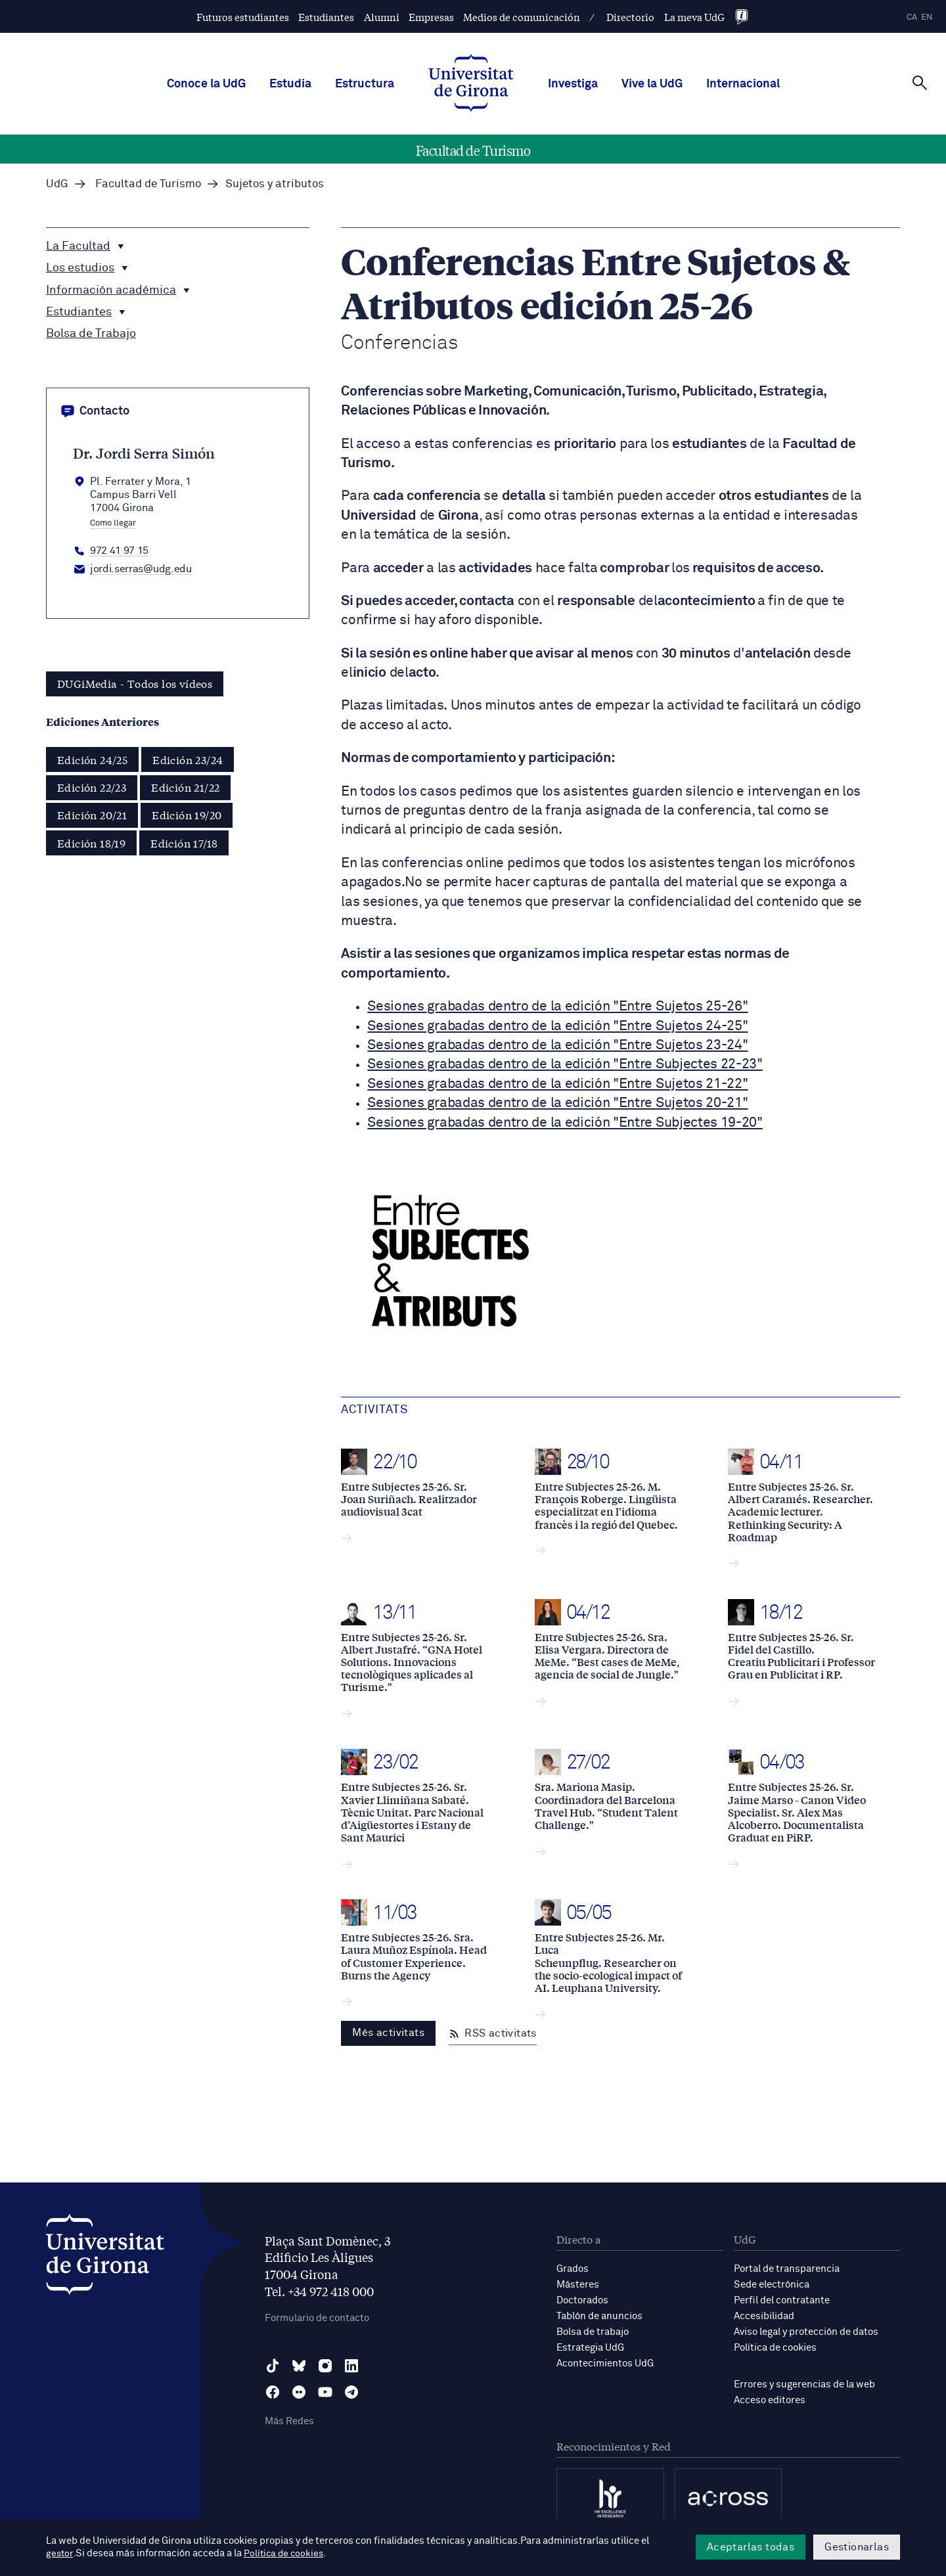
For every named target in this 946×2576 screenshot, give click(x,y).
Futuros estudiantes (242, 17)
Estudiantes (326, 17)
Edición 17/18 (183, 842)
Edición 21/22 (185, 786)
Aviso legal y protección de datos (806, 2332)
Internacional (743, 84)
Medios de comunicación (521, 17)
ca (912, 17)
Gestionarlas (856, 2547)
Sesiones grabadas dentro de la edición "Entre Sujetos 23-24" (557, 1045)
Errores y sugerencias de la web (804, 2384)
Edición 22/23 (91, 786)
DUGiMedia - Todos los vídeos (134, 682)
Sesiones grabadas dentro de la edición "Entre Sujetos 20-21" (557, 1103)
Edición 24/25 (92, 759)
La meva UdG (694, 17)
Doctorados (582, 2300)
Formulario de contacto (317, 2318)
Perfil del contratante (782, 2300)
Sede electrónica (771, 2285)
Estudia (290, 84)
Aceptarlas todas (750, 2547)
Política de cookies (775, 2348)
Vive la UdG (652, 84)
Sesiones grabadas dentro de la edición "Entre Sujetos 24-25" (557, 1026)
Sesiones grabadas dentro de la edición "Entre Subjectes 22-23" (564, 1065)
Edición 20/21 (92, 814)
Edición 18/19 (91, 842)
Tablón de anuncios (599, 2316)
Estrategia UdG (590, 2348)
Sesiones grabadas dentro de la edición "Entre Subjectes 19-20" (564, 1123)
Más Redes (289, 2421)
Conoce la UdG (206, 84)
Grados (572, 2269)
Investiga (573, 84)
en (927, 17)
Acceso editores (769, 2400)
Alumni (381, 17)
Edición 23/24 (187, 759)
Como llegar (113, 524)
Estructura (364, 84)
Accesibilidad (764, 2316)
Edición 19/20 (186, 814)
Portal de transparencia (787, 2269)
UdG (57, 184)
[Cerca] (920, 82)
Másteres (577, 2285)
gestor (60, 2554)
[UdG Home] (471, 84)
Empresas (431, 17)
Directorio (630, 17)
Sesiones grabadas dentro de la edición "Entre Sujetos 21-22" (557, 1084)
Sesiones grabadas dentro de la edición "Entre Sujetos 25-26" (557, 1007)
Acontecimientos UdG (605, 2363)
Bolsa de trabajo (592, 2332)
